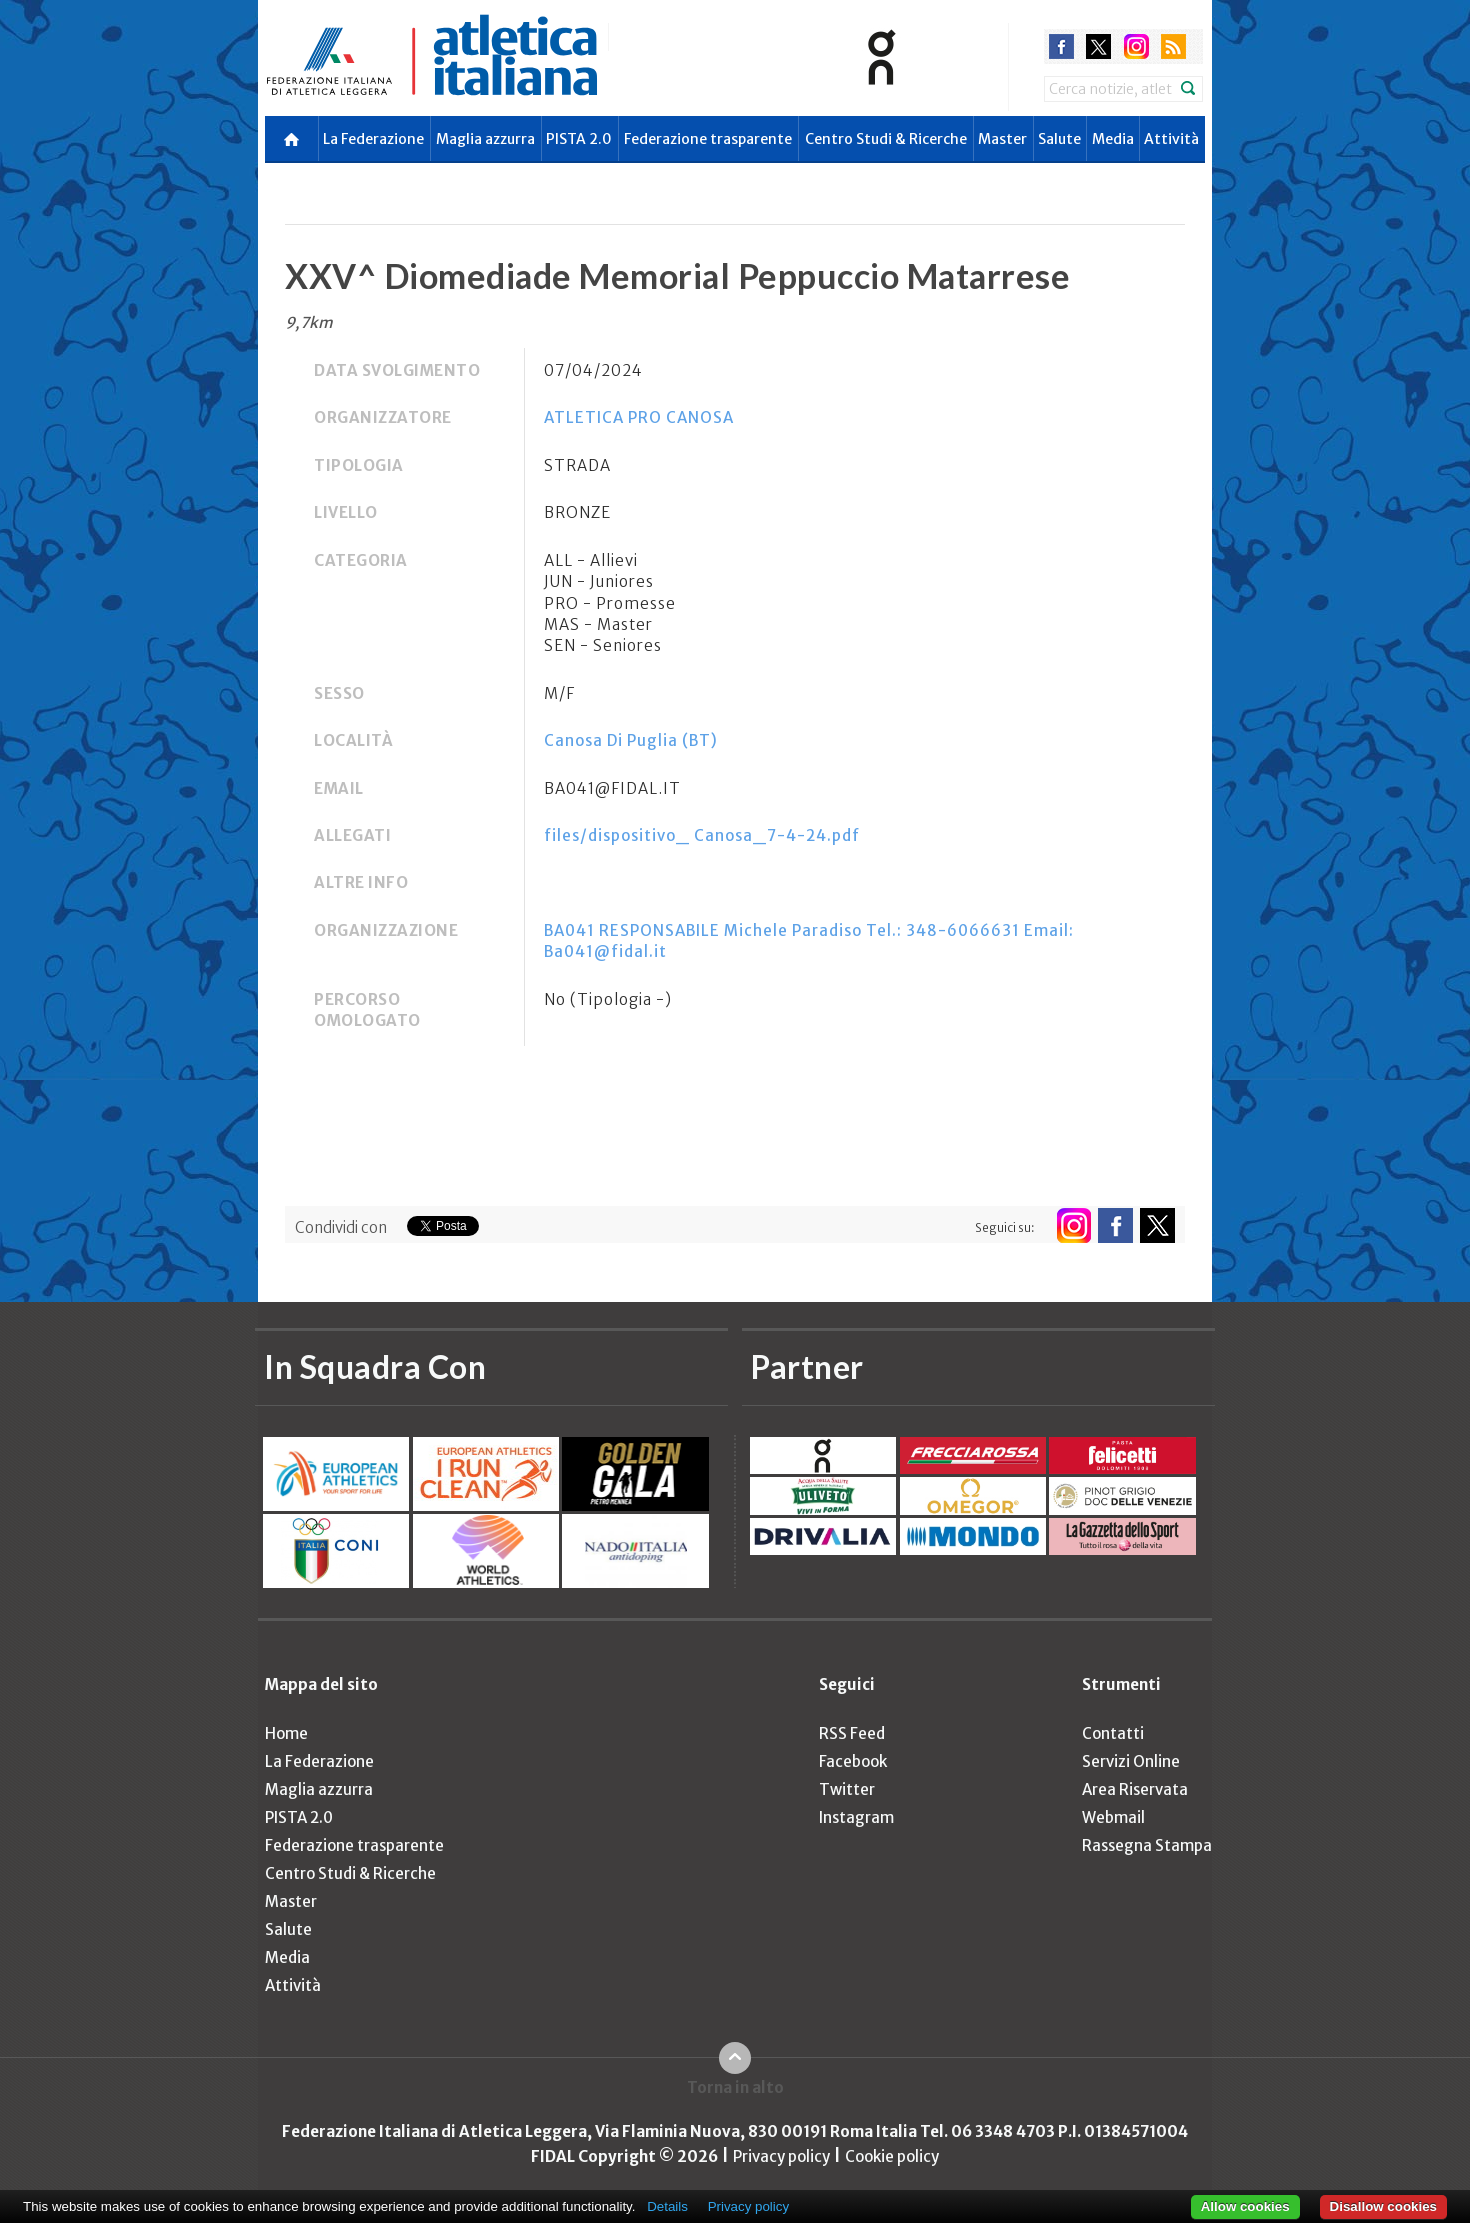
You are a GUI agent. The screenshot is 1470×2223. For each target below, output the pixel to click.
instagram (1136, 46)
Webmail (1113, 1817)
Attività (1171, 139)
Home (286, 1733)
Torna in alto (735, 2087)
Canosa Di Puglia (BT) (631, 740)
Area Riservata (1135, 1789)
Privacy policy (781, 2156)
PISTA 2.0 (579, 139)
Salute (1059, 139)
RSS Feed (852, 1733)
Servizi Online (1131, 1761)
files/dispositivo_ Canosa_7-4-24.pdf (702, 835)
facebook (1061, 46)
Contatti (1113, 1733)
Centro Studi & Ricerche (886, 139)
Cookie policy (892, 2156)
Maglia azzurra (485, 139)
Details (667, 2206)
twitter (1098, 46)
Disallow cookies (1383, 2206)
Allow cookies (1245, 2206)
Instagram (856, 1817)
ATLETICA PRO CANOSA (639, 417)
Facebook (853, 1761)
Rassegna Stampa (1147, 1845)
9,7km (309, 322)
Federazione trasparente (708, 139)
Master (1002, 139)
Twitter (847, 1789)
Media (1113, 139)
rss (1173, 46)
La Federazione (373, 139)
